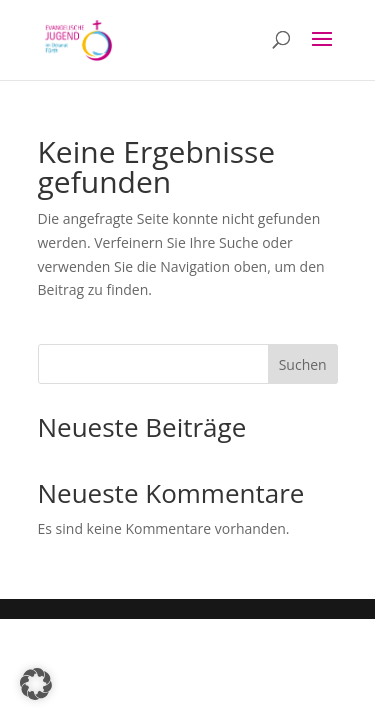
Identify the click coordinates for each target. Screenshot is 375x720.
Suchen (303, 364)
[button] (36, 684)
